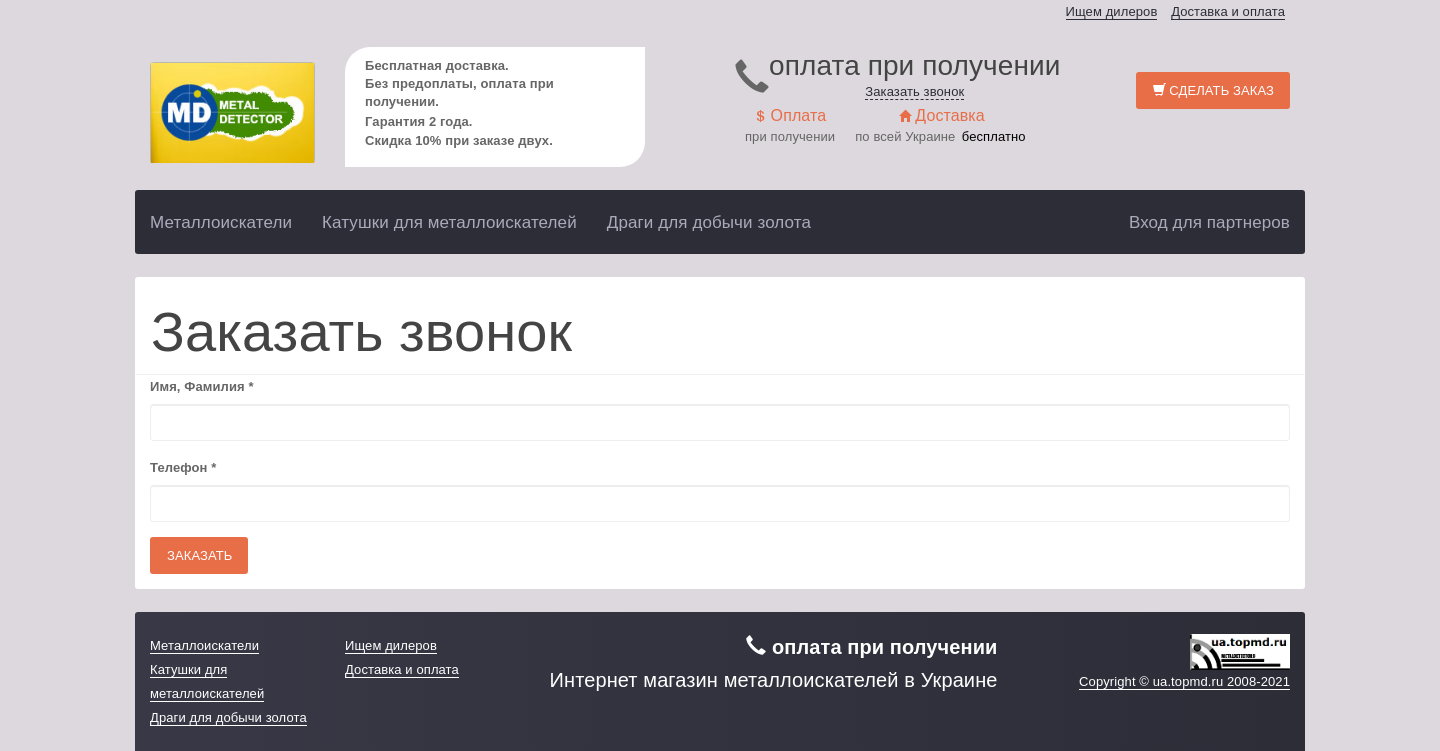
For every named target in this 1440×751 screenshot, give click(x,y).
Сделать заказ (1213, 90)
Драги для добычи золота (709, 222)
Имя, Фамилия (202, 386)
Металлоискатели (221, 222)
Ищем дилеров (1112, 11)
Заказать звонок (914, 91)
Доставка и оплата (1228, 11)
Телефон (183, 467)
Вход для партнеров (1209, 222)
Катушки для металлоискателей (449, 222)
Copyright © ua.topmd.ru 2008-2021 (1184, 681)
